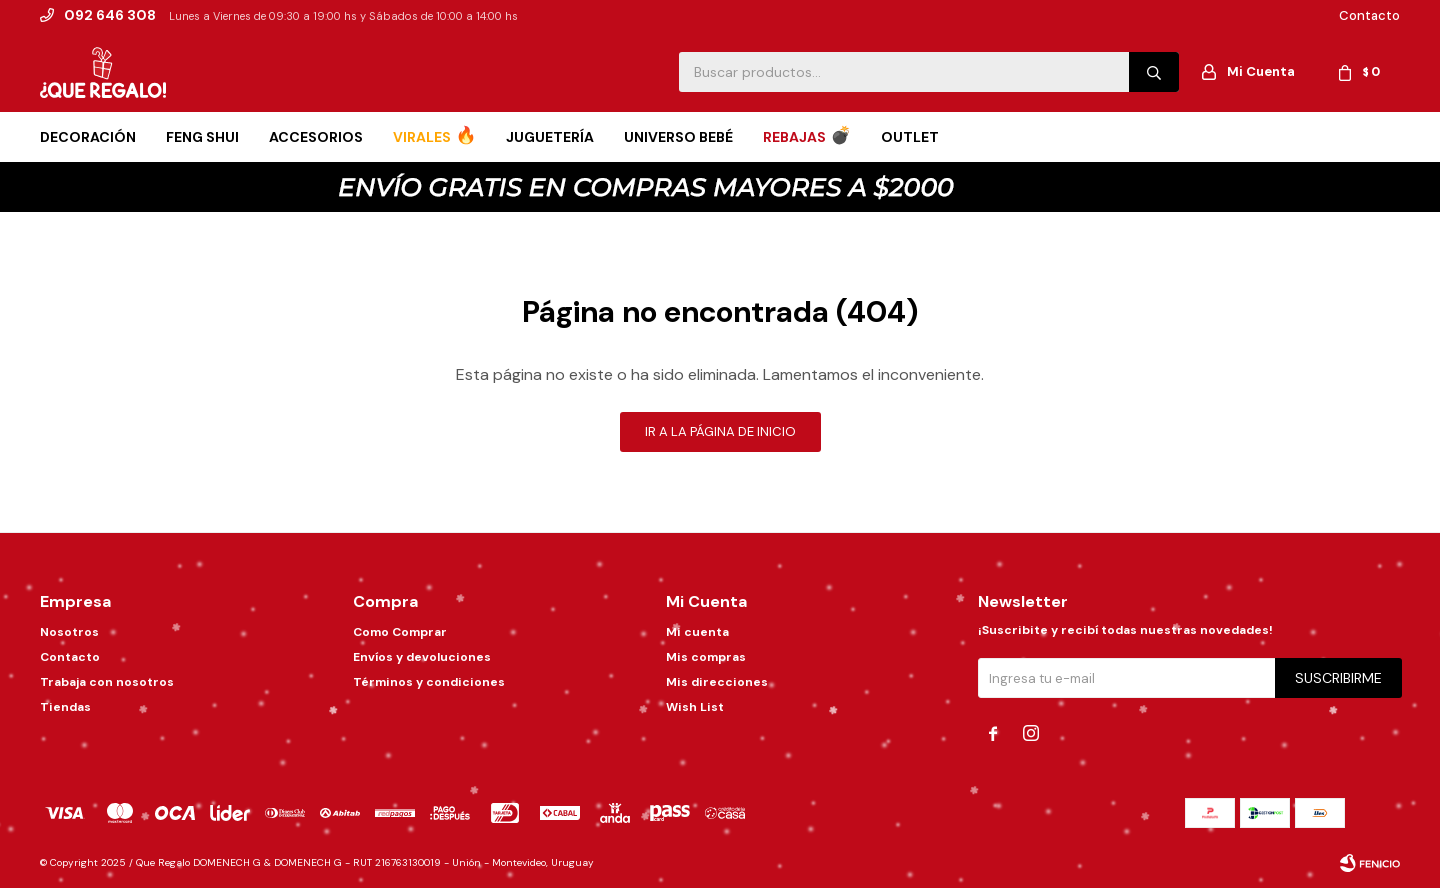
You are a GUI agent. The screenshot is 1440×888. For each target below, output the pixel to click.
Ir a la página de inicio (720, 431)
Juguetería (550, 137)
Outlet (910, 137)
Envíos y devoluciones (422, 657)
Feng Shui (202, 137)
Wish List (695, 707)
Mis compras (706, 657)
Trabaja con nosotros (107, 682)
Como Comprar (400, 632)
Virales (422, 137)
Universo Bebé (678, 137)
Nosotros (69, 632)
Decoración (88, 137)
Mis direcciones (717, 682)
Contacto (1369, 15)
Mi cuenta (697, 632)
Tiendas (65, 707)
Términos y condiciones (429, 682)
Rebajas (794, 137)
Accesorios (316, 137)
